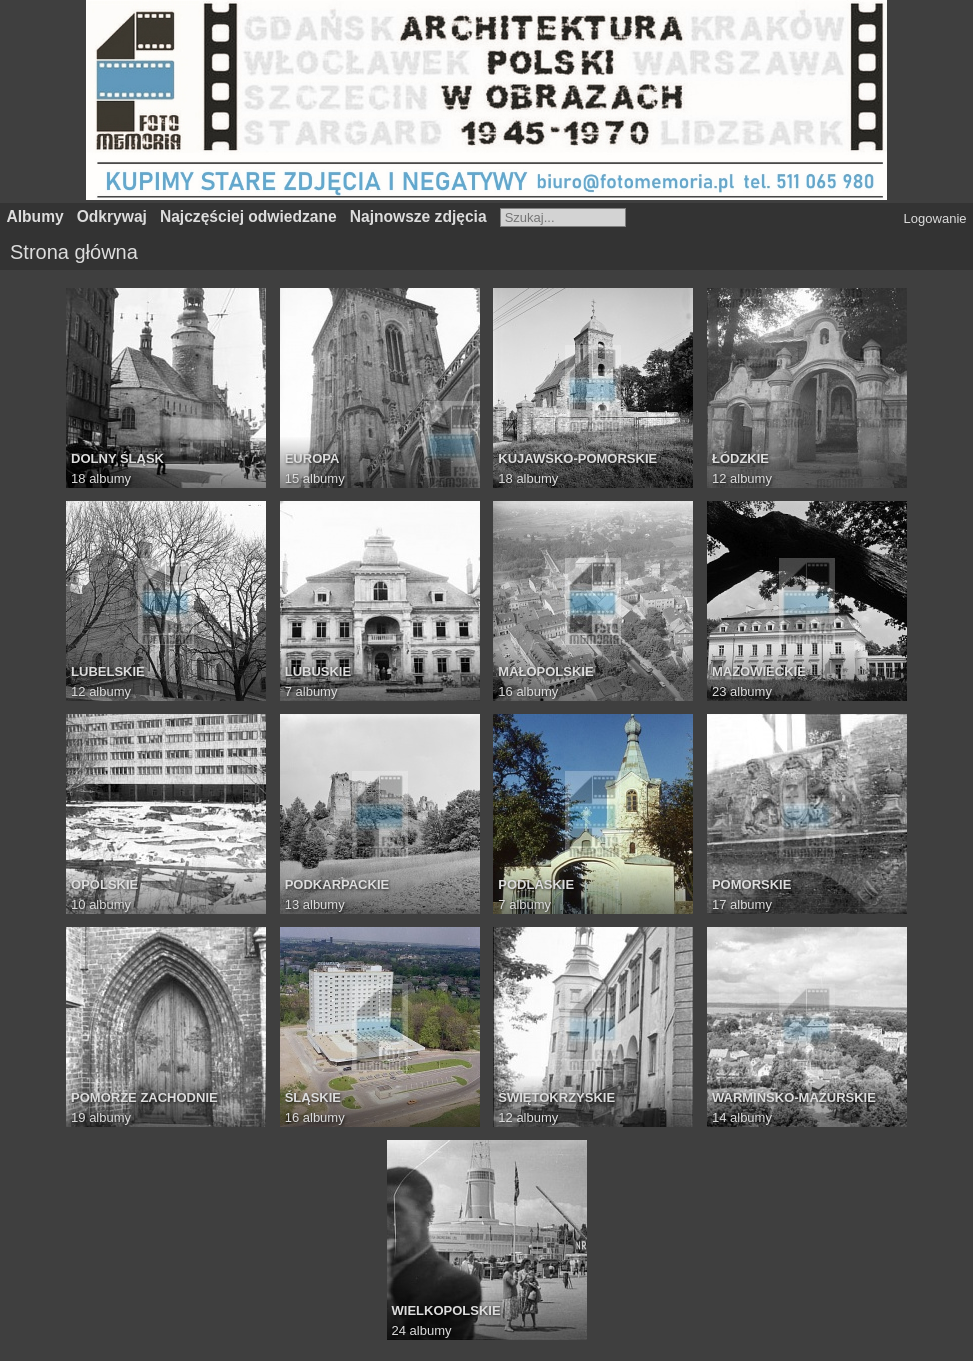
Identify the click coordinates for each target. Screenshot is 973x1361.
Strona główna (74, 252)
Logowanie (935, 218)
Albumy (35, 216)
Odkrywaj (112, 216)
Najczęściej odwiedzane (248, 216)
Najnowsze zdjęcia (418, 216)
